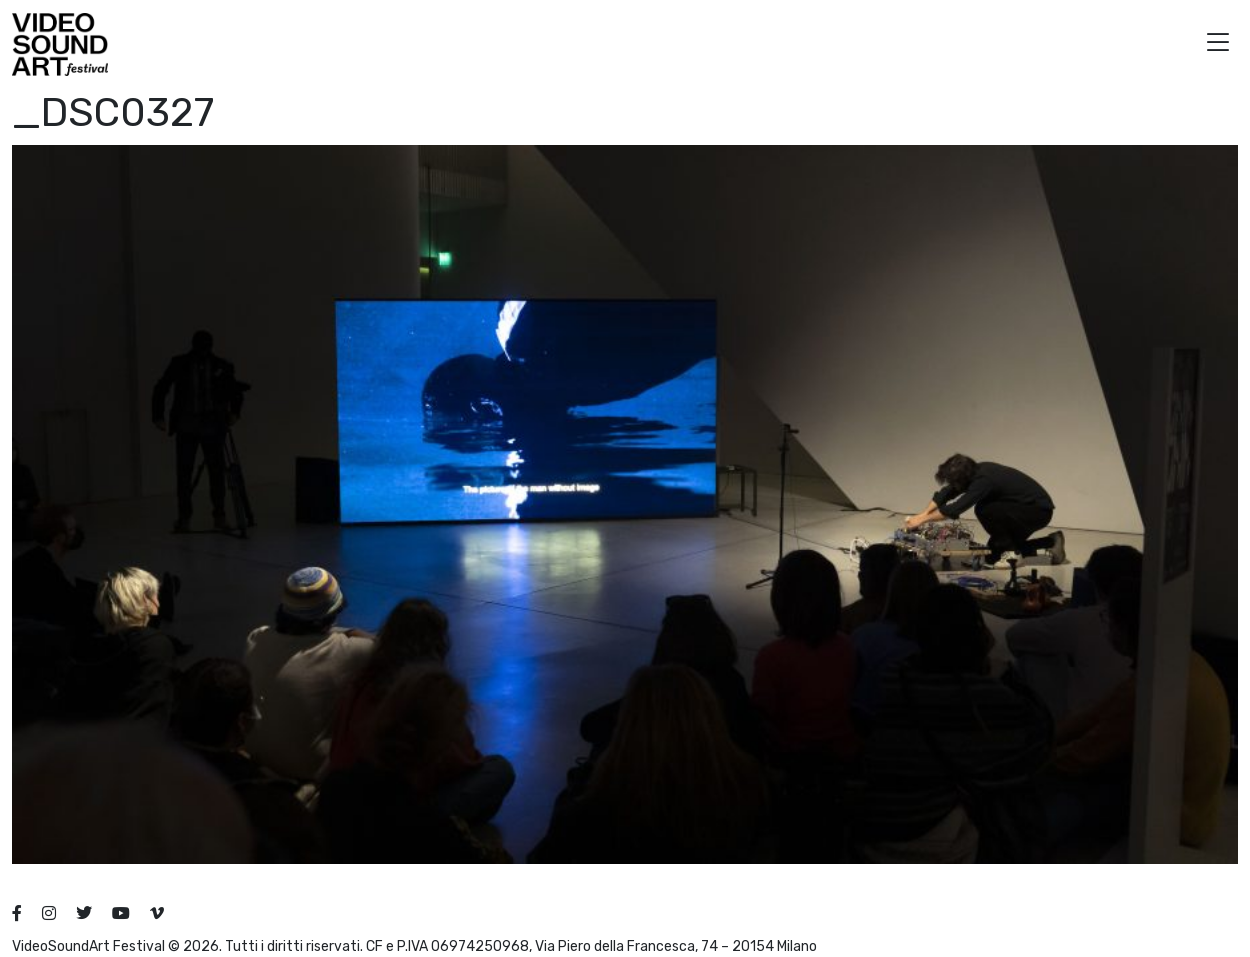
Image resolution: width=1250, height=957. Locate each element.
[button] (1218, 44)
